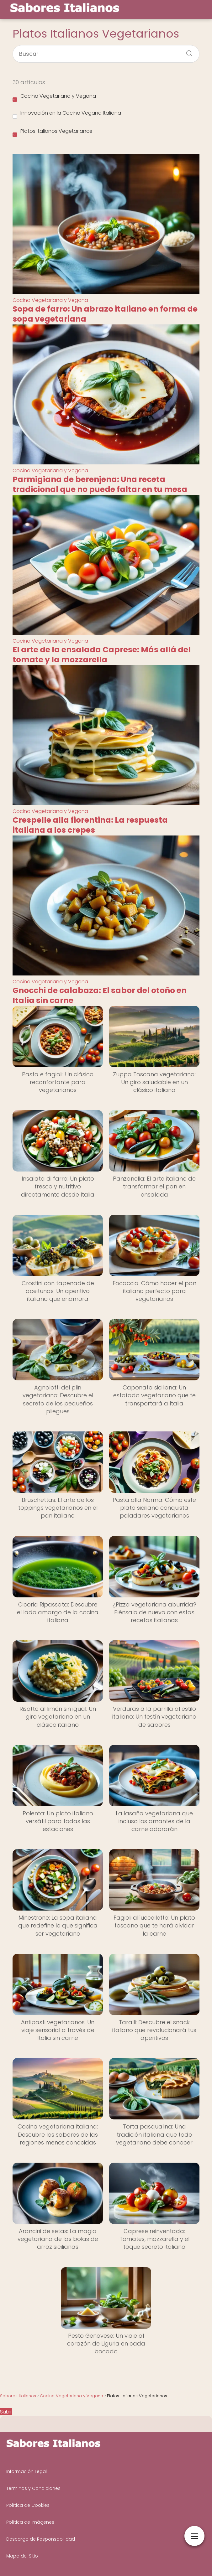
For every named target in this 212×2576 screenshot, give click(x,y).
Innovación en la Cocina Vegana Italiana (67, 114)
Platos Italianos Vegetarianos (52, 132)
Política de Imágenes (30, 2522)
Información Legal (26, 2471)
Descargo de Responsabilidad (40, 2539)
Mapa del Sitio (22, 2556)
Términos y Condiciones (33, 2488)
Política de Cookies (28, 2505)
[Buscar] (187, 51)
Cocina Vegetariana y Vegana (54, 97)
